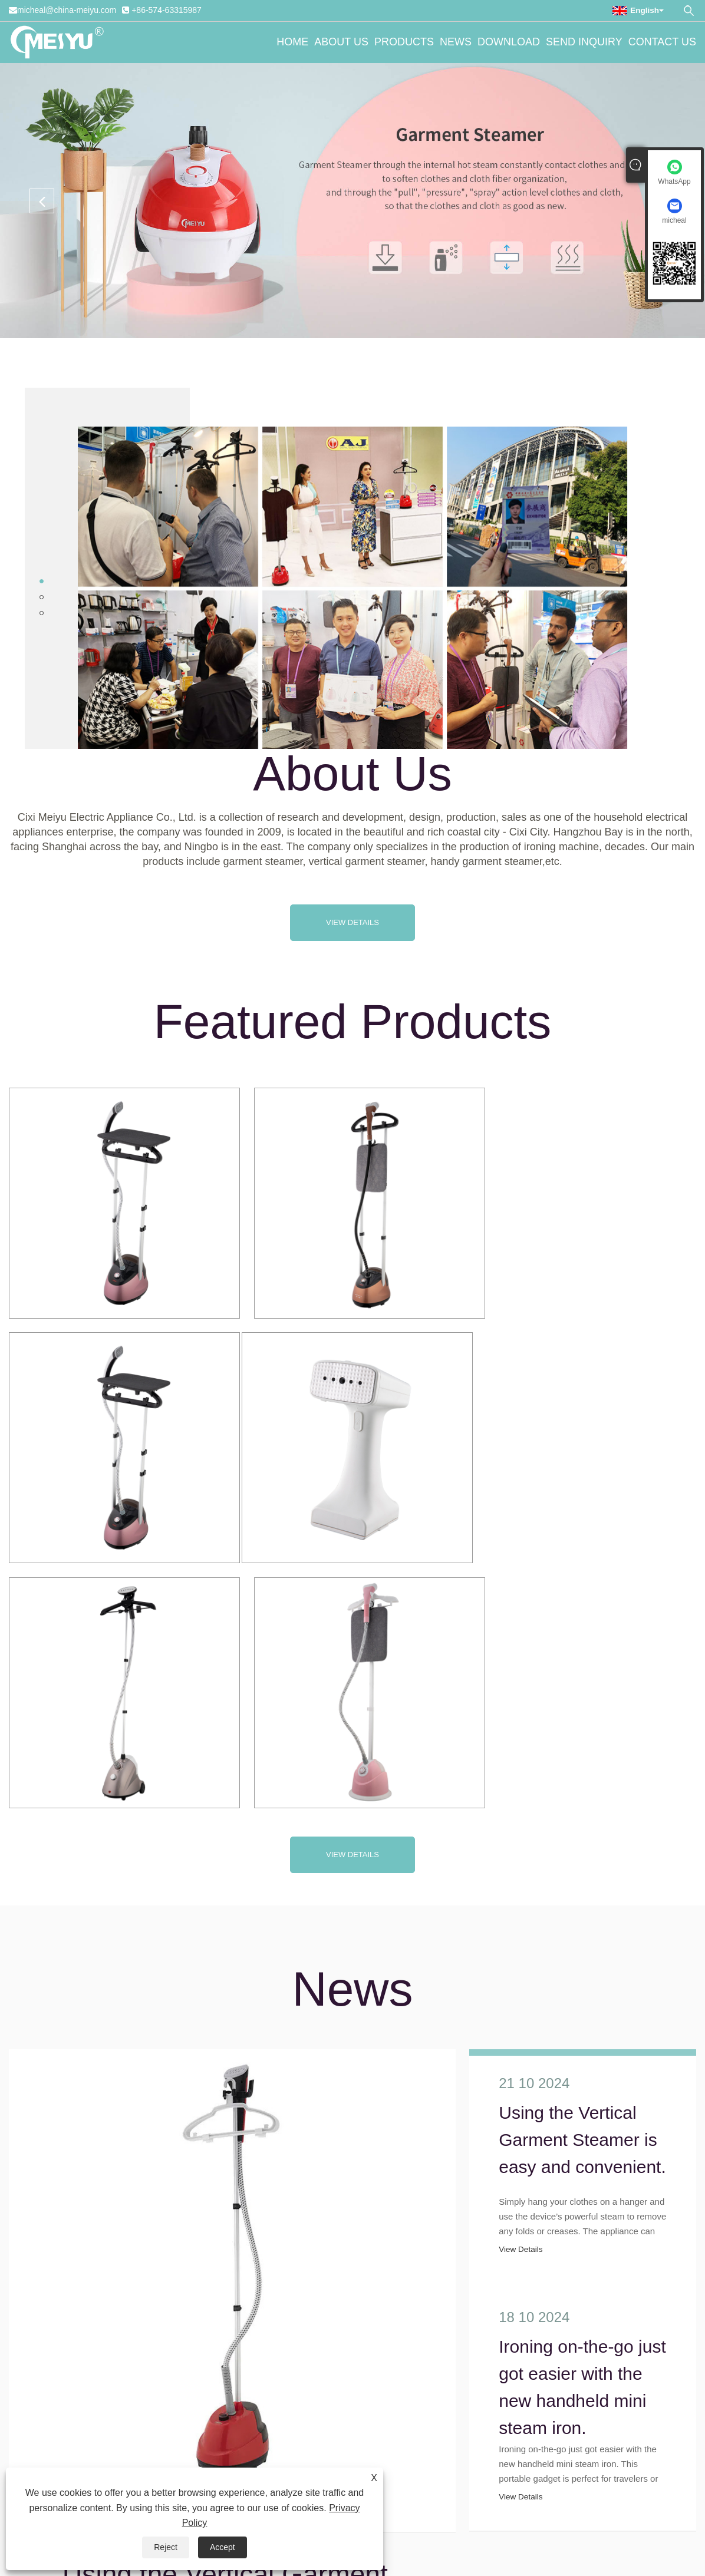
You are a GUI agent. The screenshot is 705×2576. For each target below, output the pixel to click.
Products (404, 42)
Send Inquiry (584, 42)
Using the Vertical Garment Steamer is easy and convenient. (582, 1868)
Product (460, 2521)
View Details (352, 922)
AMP (431, 2521)
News (456, 42)
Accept (222, 2547)
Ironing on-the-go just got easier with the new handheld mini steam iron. (582, 2104)
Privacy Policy (388, 2521)
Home (292, 42)
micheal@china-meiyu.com (66, 10)
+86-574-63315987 (166, 10)
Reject (165, 2547)
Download (508, 42)
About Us (341, 42)
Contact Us (662, 42)
